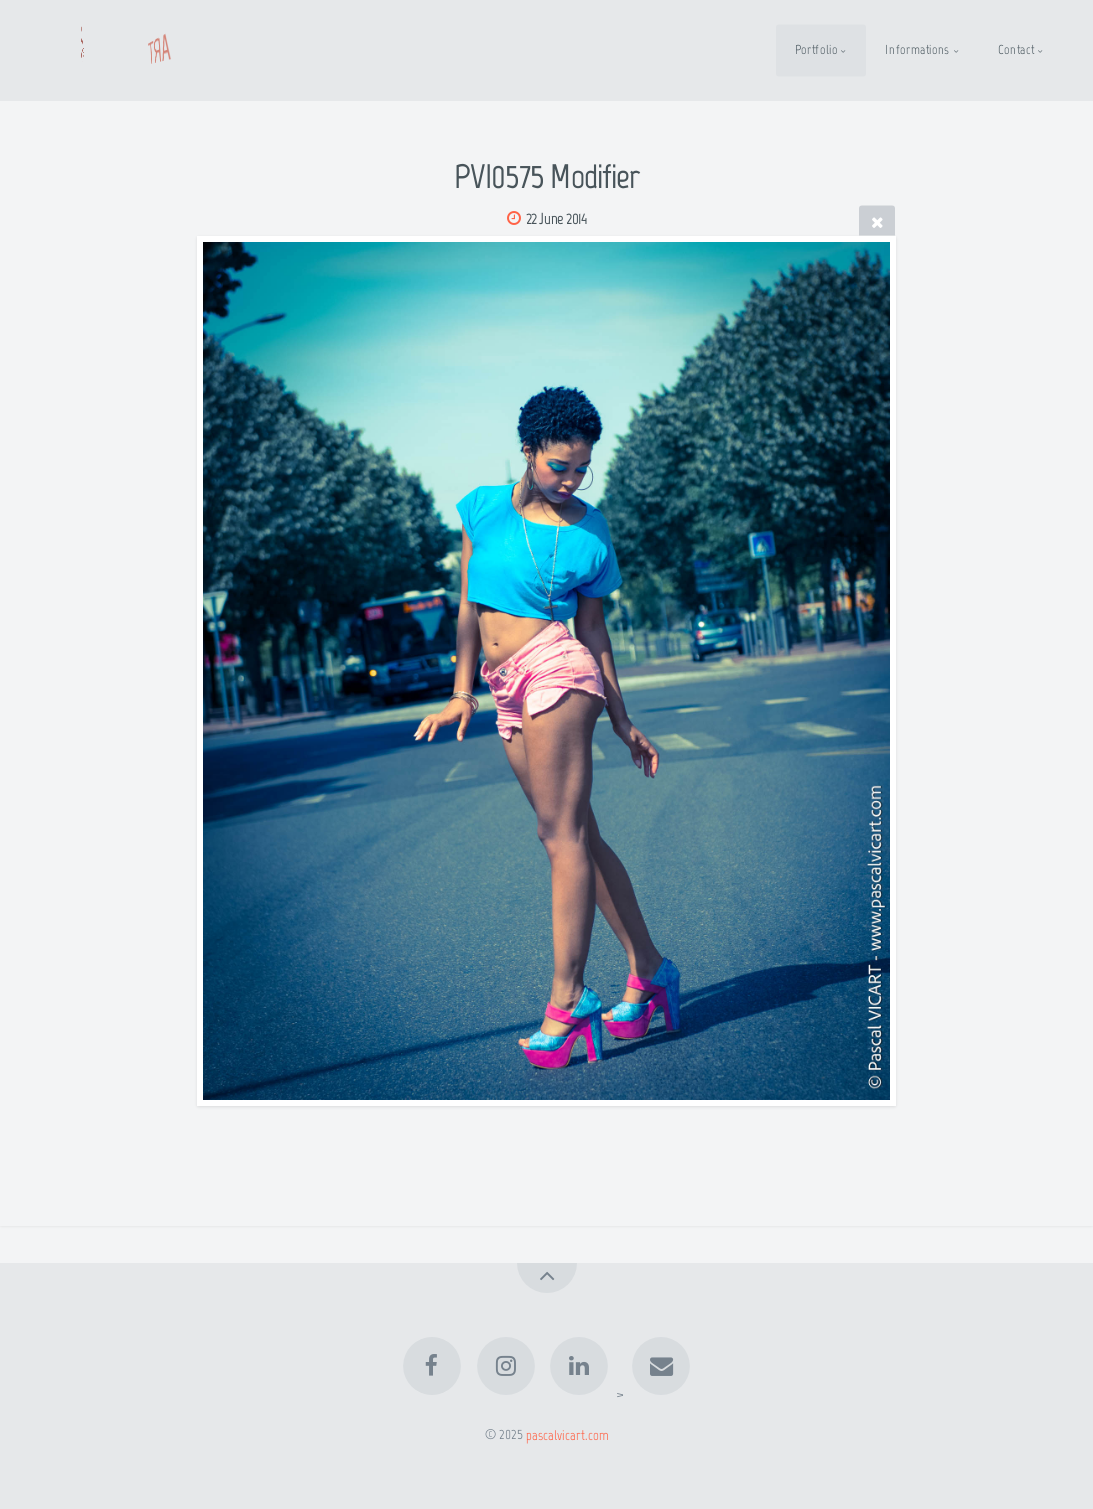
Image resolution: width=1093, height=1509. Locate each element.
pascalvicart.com (567, 1434)
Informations (917, 49)
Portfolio (816, 49)
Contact (1016, 49)
